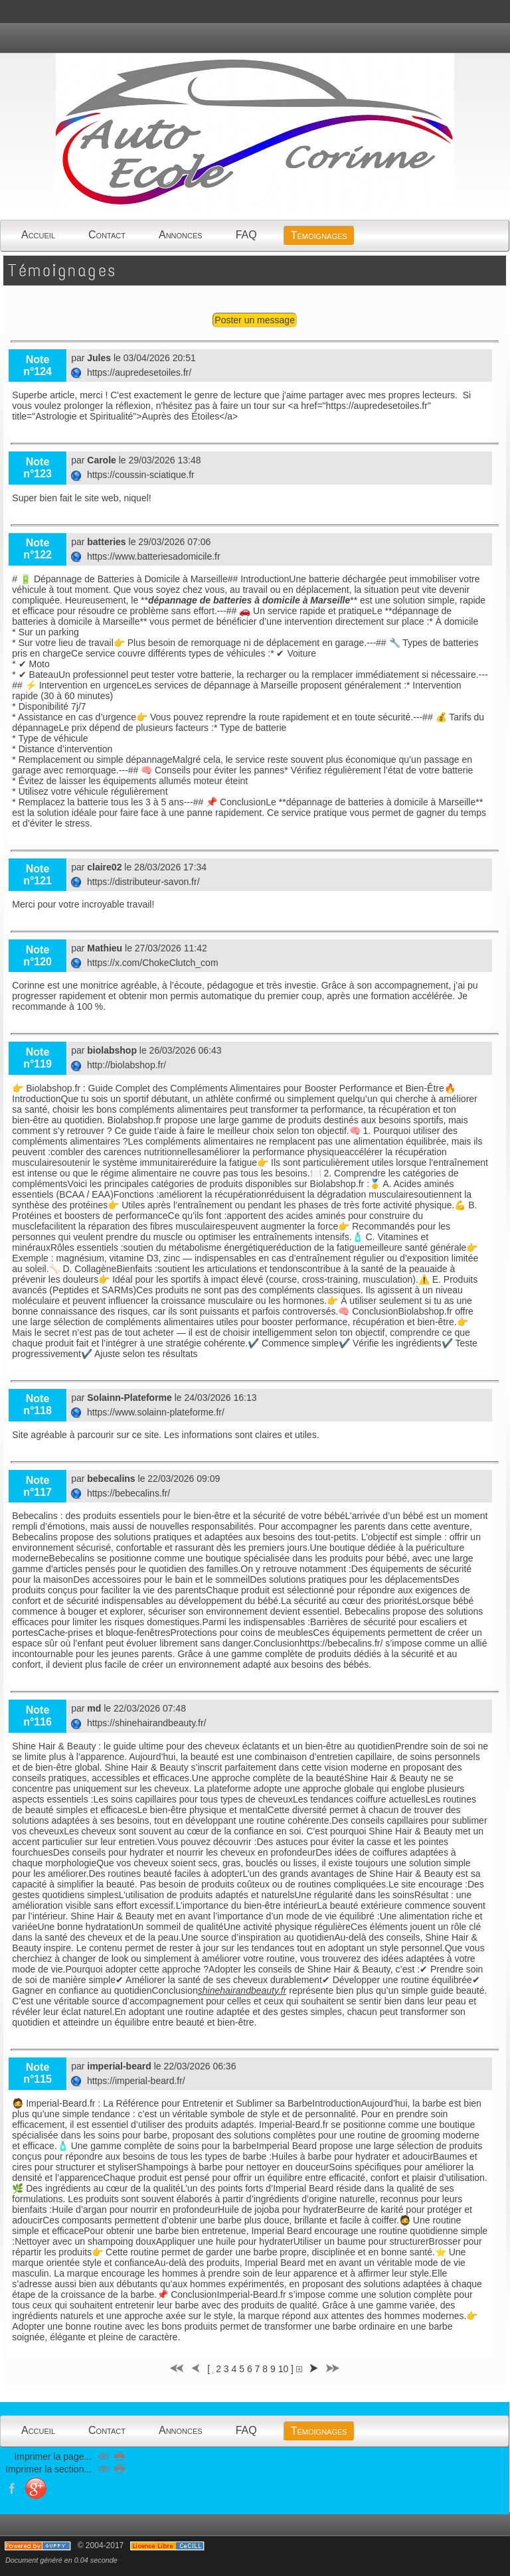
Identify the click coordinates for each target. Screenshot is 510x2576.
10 (283, 2369)
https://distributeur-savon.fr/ (136, 881)
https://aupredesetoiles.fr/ (132, 372)
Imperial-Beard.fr (251, 2294)
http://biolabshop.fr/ (120, 1065)
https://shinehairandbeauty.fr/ (140, 1723)
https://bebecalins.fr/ (122, 1493)
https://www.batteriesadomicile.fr (146, 556)
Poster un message (254, 320)
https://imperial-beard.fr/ (129, 2080)
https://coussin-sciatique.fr (134, 474)
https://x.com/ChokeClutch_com (145, 962)
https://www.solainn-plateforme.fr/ (149, 1412)
